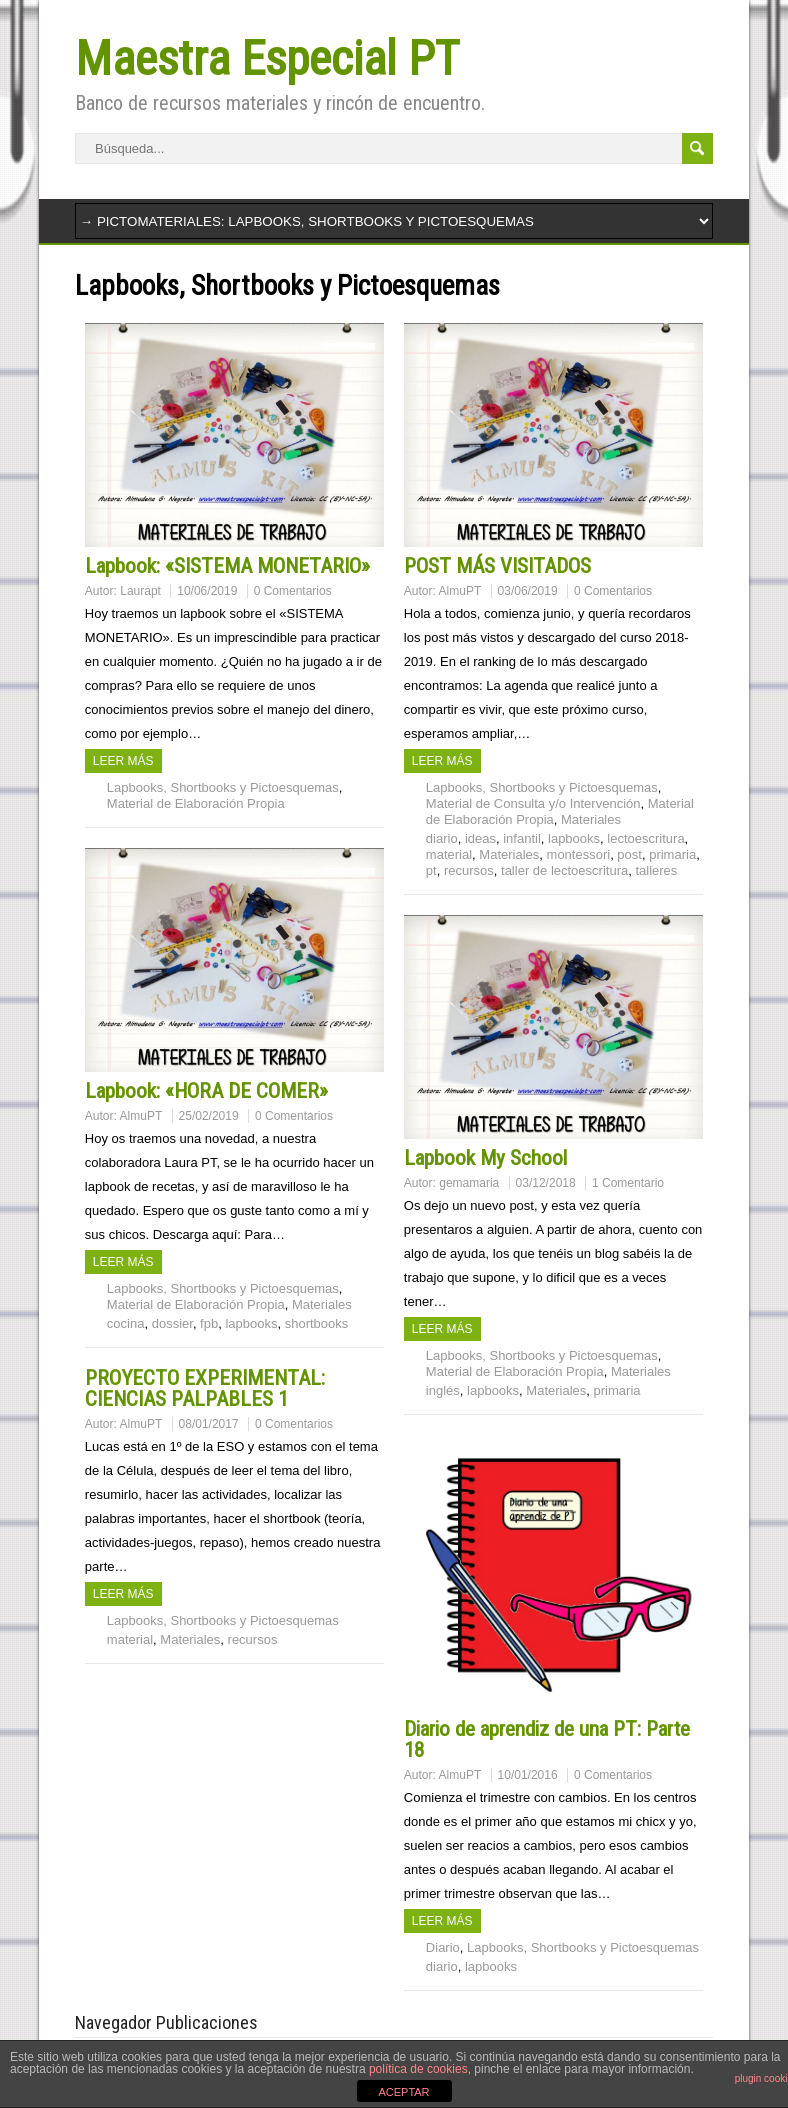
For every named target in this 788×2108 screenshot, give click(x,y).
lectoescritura (645, 838)
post (629, 854)
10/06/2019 (207, 591)
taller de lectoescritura (564, 870)
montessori (579, 854)
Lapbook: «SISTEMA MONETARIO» (227, 566)
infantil (522, 838)
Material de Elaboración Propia (196, 803)
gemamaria (469, 1183)
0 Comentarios (293, 591)
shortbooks (317, 1323)
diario (442, 838)
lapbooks (574, 838)
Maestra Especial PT (267, 58)
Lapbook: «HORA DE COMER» (206, 1091)
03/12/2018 (546, 1183)
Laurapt (140, 591)
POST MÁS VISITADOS (497, 566)
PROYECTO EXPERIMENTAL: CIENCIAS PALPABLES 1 (205, 1388)
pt (431, 870)
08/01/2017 (209, 1424)
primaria (672, 854)
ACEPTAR (403, 2092)
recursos (469, 870)
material (449, 854)
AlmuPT (460, 591)
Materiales (591, 819)
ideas (480, 838)
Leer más (123, 761)
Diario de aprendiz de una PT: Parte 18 (547, 1739)
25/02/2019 (209, 1116)
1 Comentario (628, 1183)
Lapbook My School (485, 1158)
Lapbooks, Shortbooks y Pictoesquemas (223, 787)
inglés (443, 1390)
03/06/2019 (528, 591)
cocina (126, 1323)
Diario (443, 1947)
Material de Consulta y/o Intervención (533, 803)
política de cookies (418, 2069)
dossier (172, 1323)
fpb (209, 1323)
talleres (656, 870)
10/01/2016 (528, 1775)
